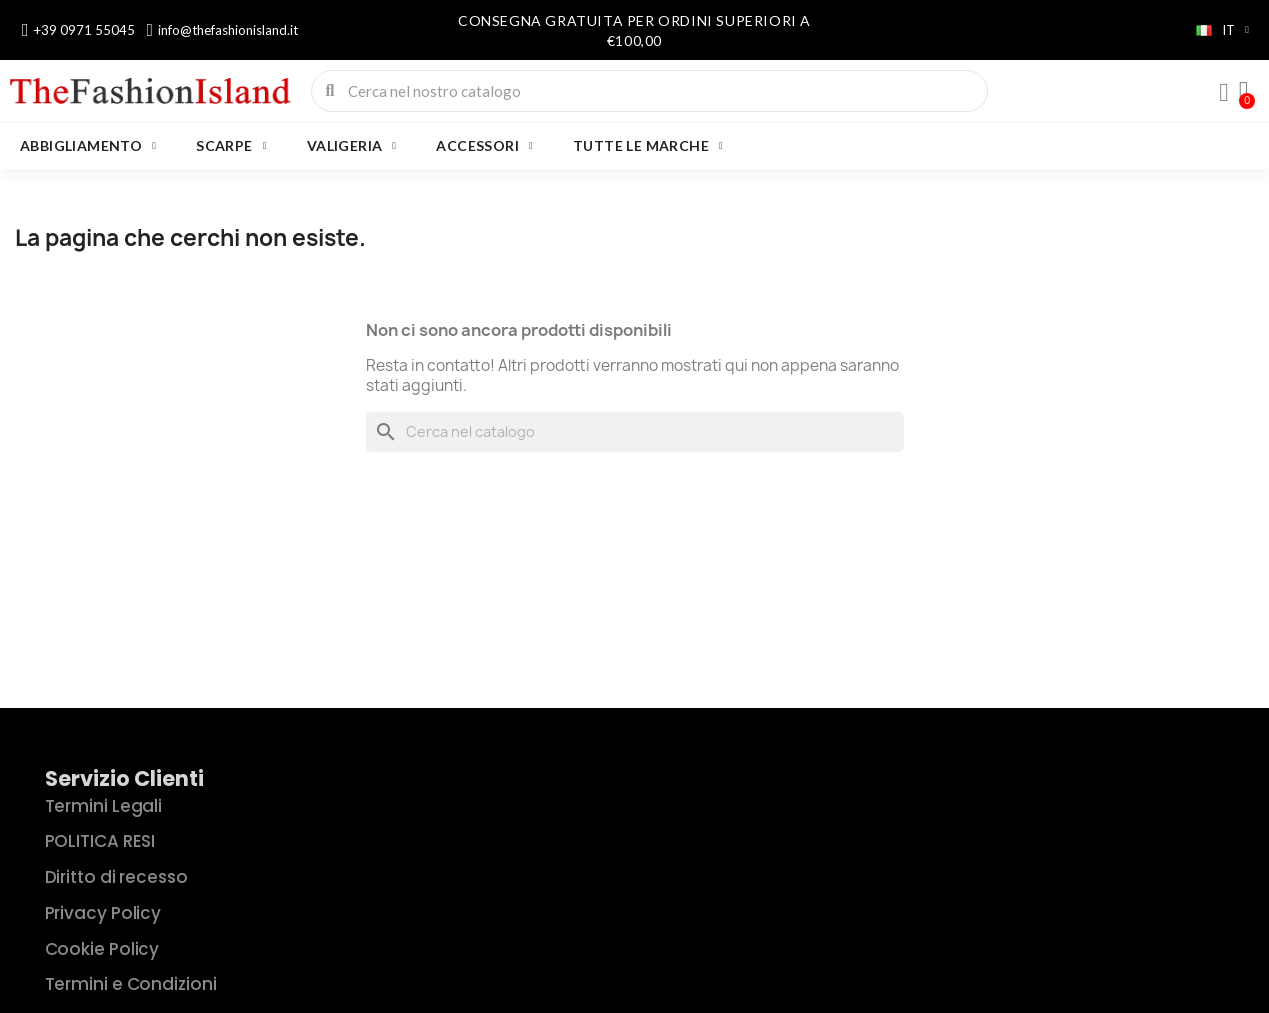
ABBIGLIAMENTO (88, 146)
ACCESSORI (484, 146)
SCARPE (231, 146)
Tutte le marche (648, 146)
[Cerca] (635, 432)
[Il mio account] (1224, 93)
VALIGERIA (352, 146)
